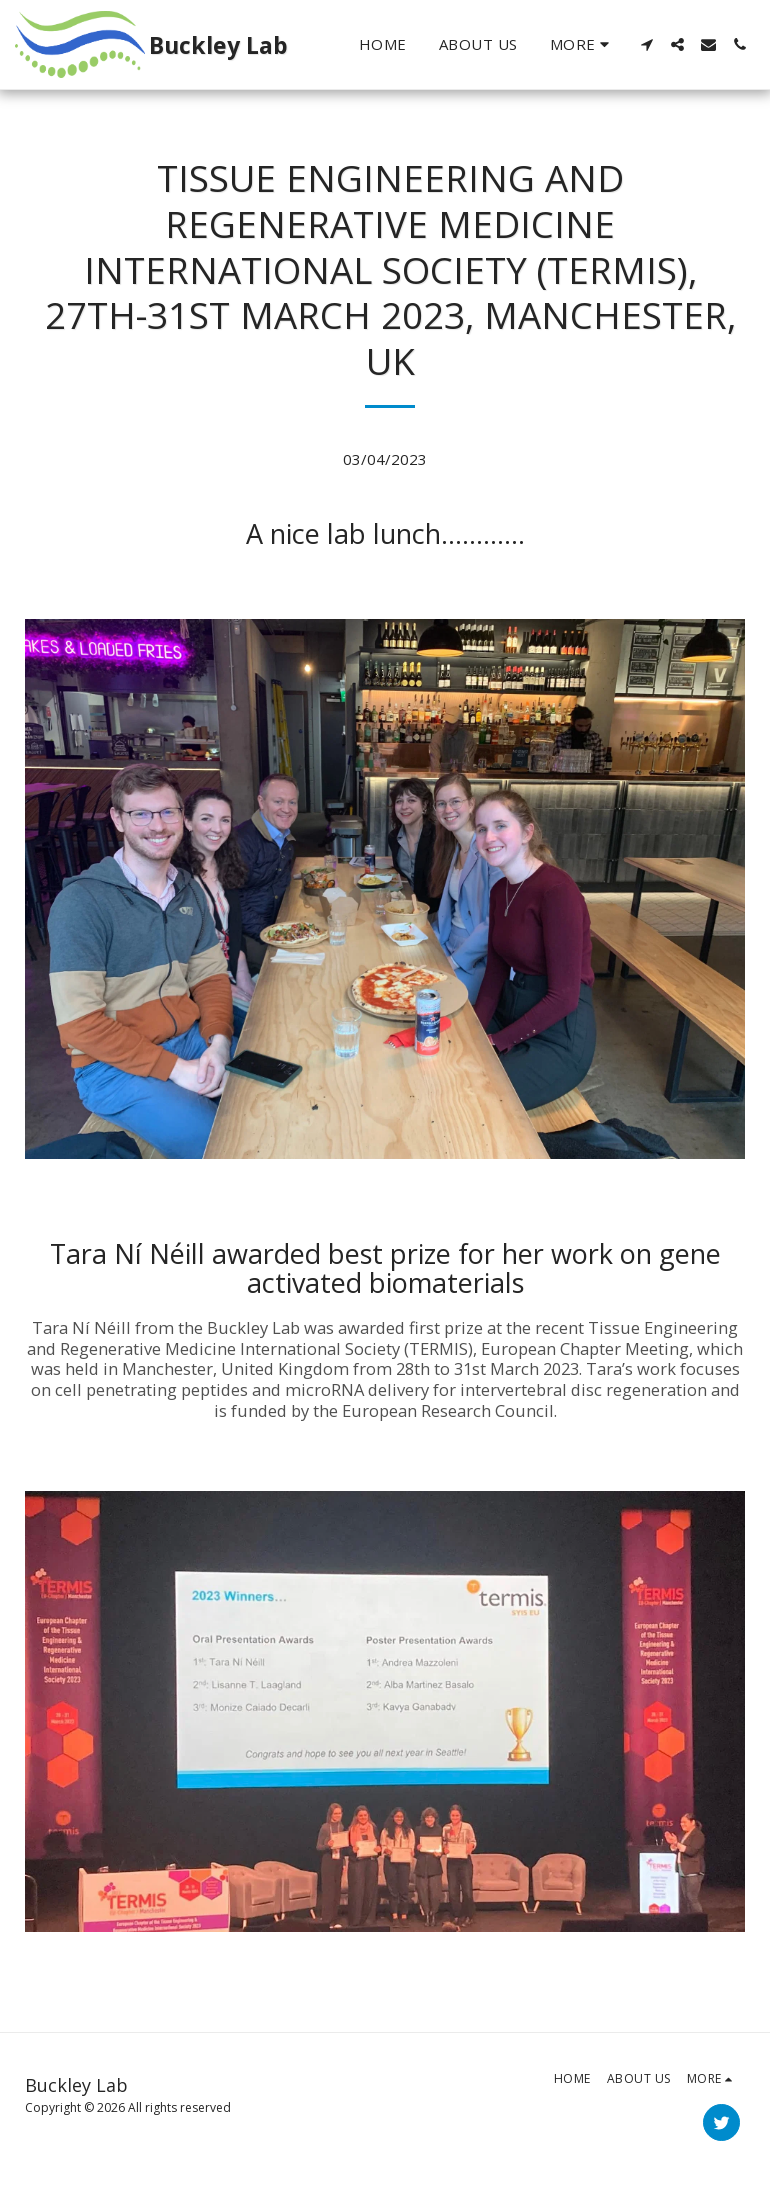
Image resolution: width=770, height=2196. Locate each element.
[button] (646, 44)
